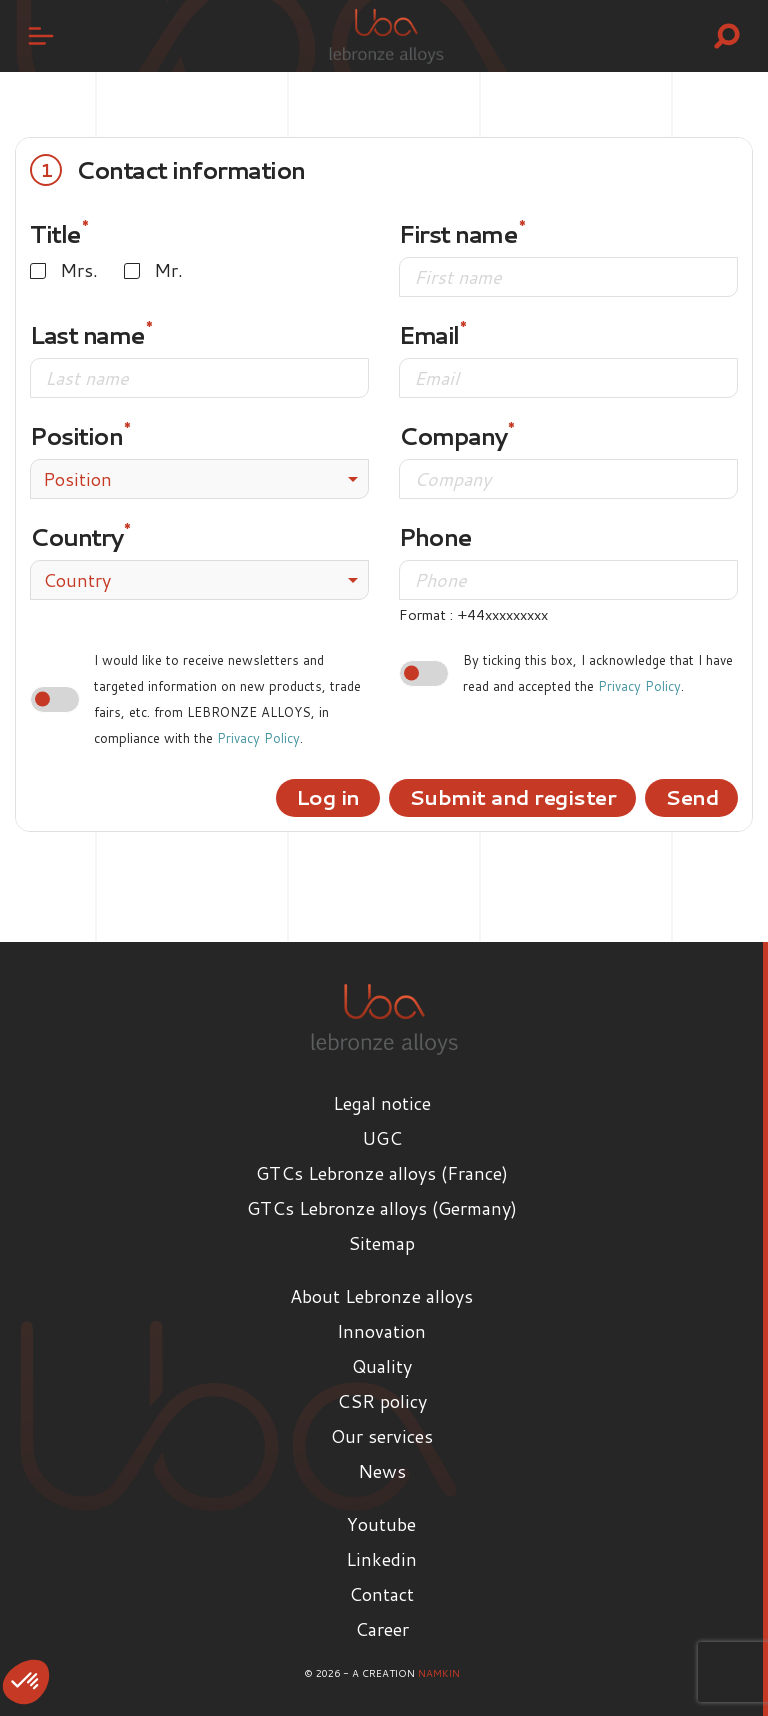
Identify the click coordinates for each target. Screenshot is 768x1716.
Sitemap (381, 1243)
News (382, 1471)
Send (691, 797)
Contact (381, 1594)
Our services (382, 1436)
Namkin (439, 1673)
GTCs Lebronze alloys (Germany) (382, 1208)
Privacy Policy (258, 738)
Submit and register (513, 797)
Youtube (381, 1524)
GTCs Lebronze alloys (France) (382, 1173)
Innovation (381, 1331)
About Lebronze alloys (381, 1296)
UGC (382, 1138)
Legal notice (382, 1103)
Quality (382, 1366)
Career (382, 1629)
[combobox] (199, 479)
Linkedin (381, 1559)
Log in (328, 797)
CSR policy (382, 1401)
